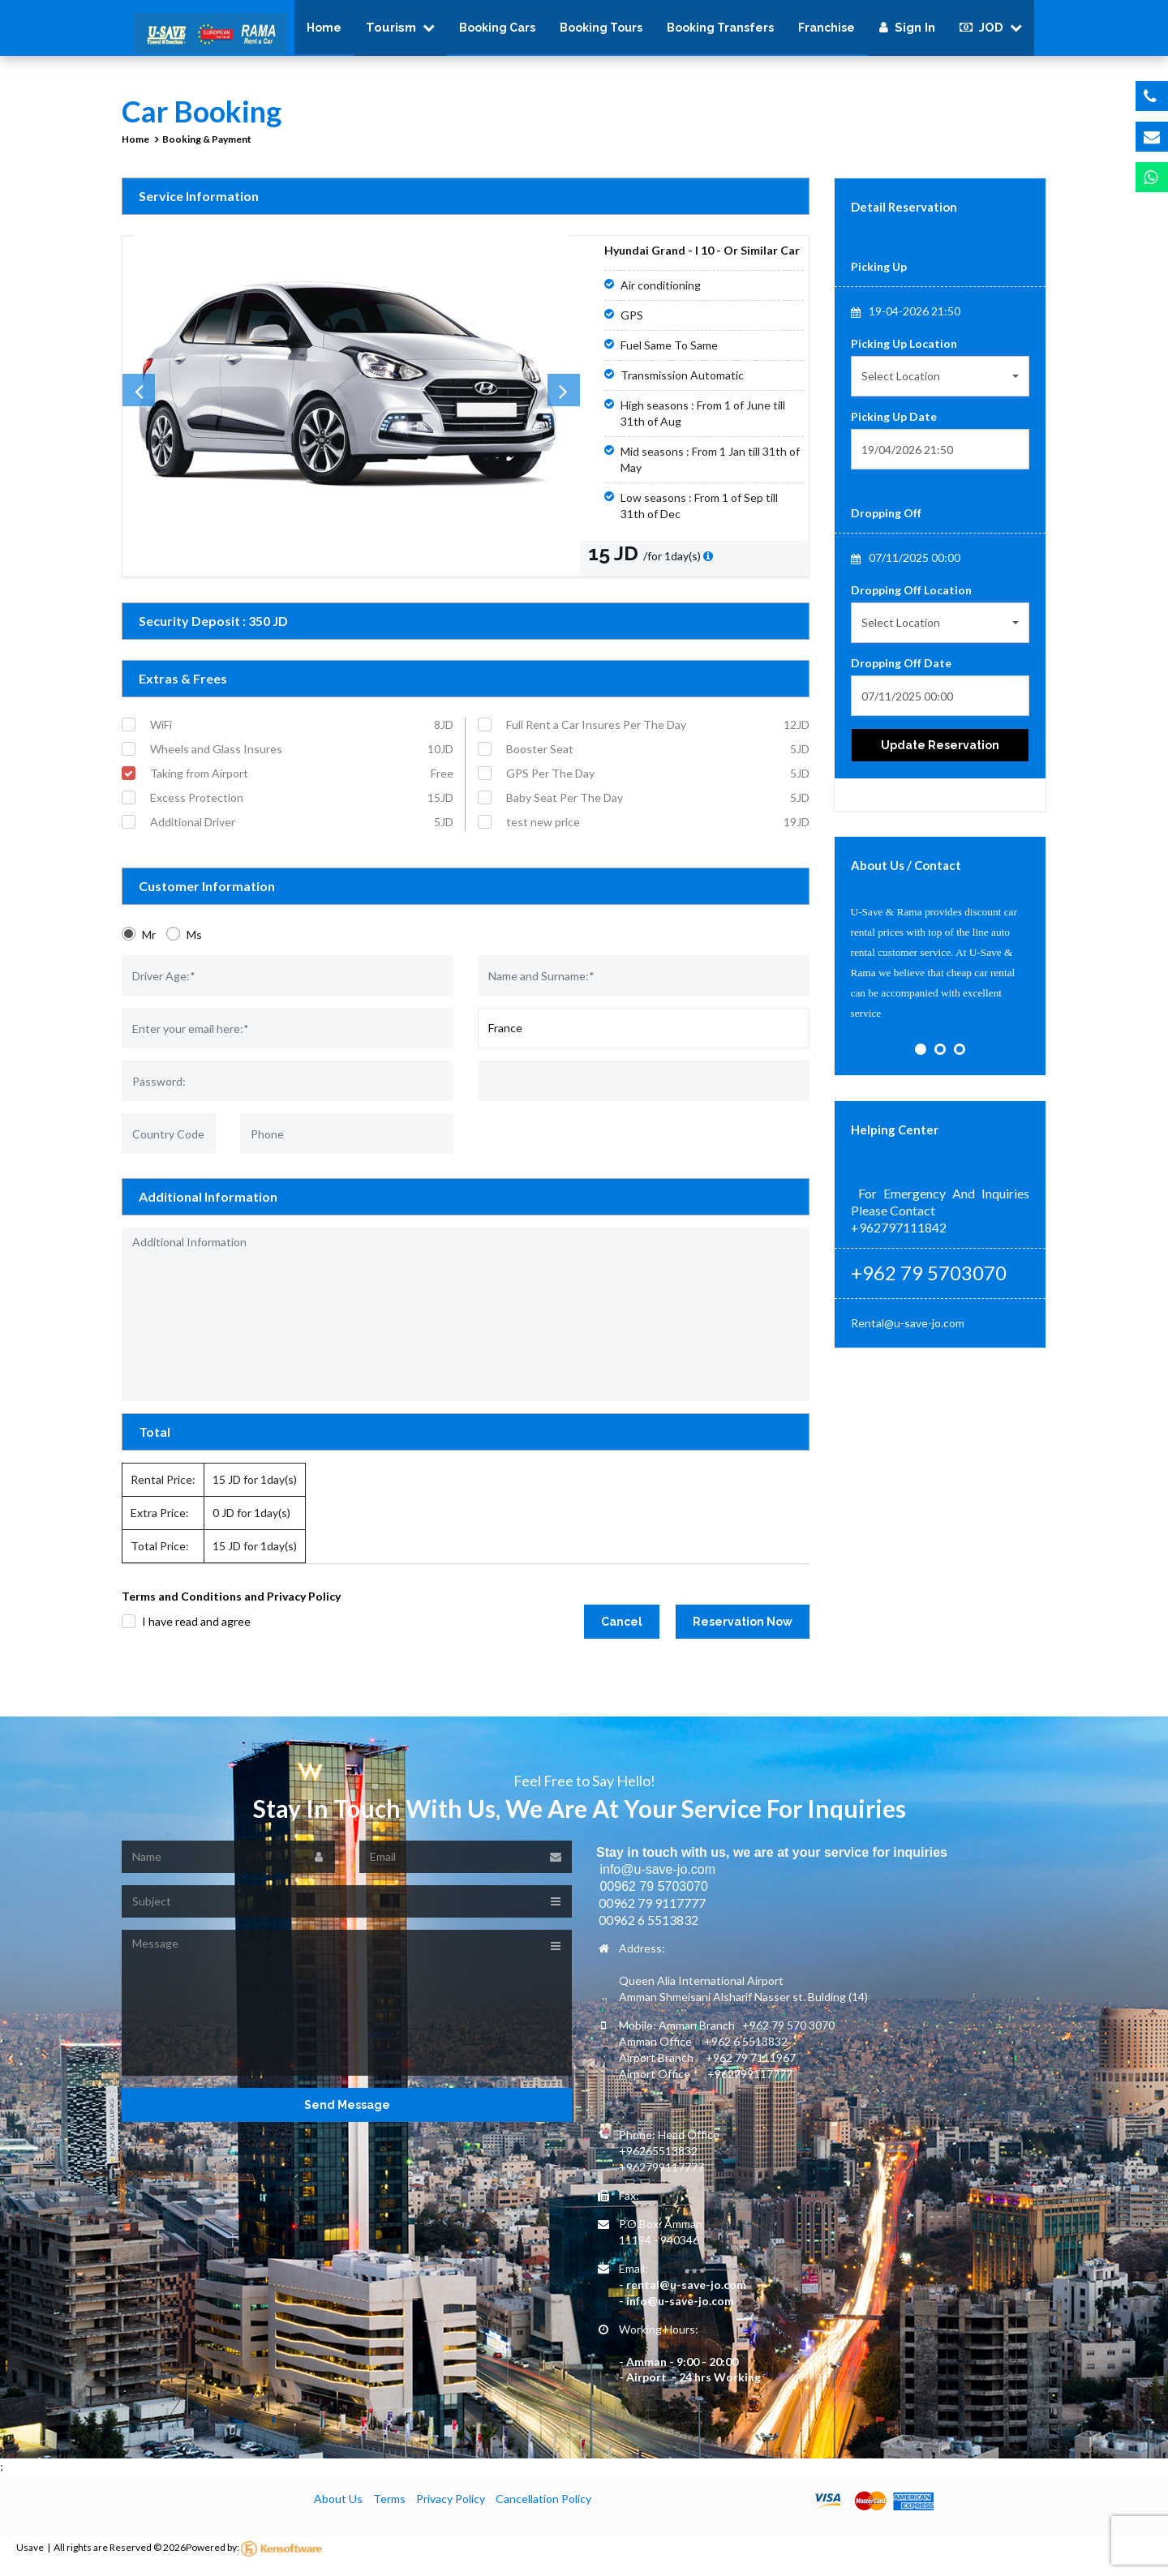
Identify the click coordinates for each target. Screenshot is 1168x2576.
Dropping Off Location (911, 600)
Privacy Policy (450, 2509)
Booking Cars (497, 32)
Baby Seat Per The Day (657, 808)
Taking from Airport (301, 784)
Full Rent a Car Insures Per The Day (657, 735)
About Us (338, 2509)
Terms (389, 2509)
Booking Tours (601, 32)
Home (324, 32)
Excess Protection (301, 808)
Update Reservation (940, 755)
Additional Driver (301, 832)
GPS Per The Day (657, 784)
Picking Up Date (894, 427)
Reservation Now (742, 1632)
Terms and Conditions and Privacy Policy (231, 1607)
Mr (149, 945)
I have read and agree (196, 1631)
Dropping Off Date (901, 673)
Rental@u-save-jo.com (907, 1333)
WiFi (301, 735)
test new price (657, 832)
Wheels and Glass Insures (301, 759)
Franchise (826, 32)
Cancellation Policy (543, 2509)
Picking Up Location (904, 354)
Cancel (621, 1632)
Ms (194, 945)
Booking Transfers (720, 32)
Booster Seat (657, 759)
